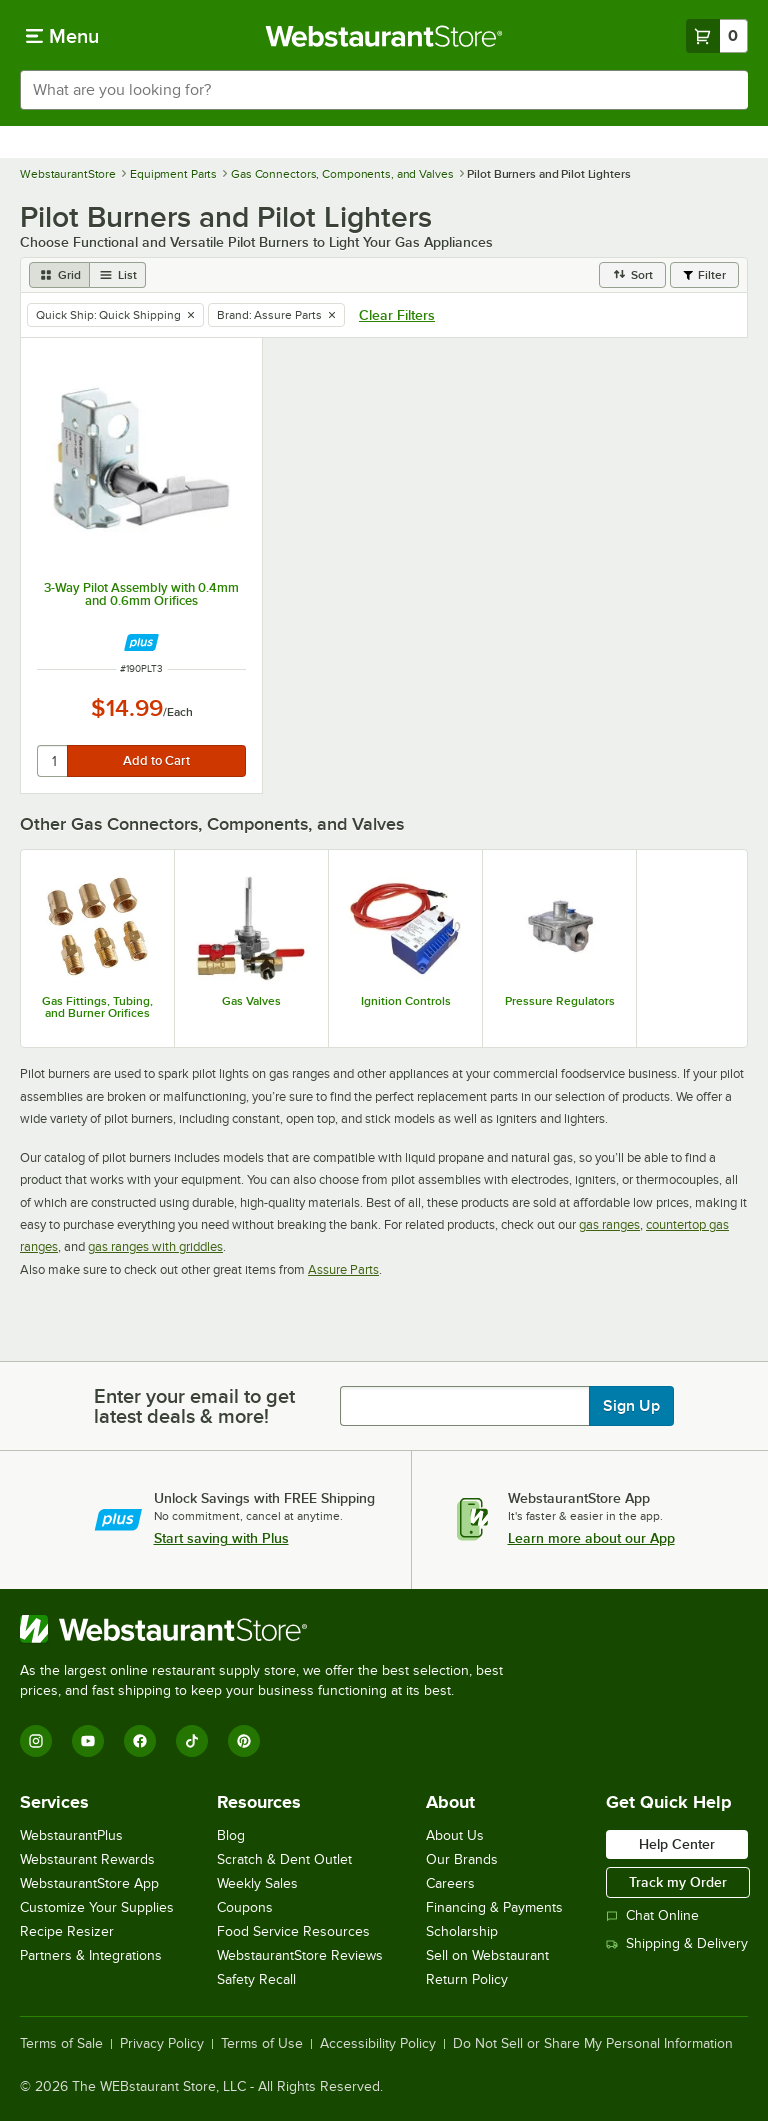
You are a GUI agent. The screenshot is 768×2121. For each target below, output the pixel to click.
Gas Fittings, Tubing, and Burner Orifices (97, 1007)
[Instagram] (36, 1741)
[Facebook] (140, 1741)
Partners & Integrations (91, 1955)
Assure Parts (343, 1269)
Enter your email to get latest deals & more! (194, 1406)
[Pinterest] (244, 1741)
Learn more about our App (591, 1538)
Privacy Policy (162, 2044)
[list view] (118, 275)
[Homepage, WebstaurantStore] (384, 36)
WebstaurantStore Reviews (300, 1955)
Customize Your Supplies (97, 1907)
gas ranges (609, 1224)
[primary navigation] (62, 36)
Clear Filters (397, 315)
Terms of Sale (61, 2044)
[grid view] (59, 275)
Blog (231, 1835)
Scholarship (462, 1931)
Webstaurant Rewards (87, 1859)
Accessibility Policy (378, 2044)
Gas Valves (251, 1001)
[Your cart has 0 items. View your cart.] (717, 36)
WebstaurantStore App (89, 1883)
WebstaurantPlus (71, 1835)
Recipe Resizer (67, 1931)
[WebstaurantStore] (270, 1629)
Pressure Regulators (560, 1001)
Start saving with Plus (221, 1538)
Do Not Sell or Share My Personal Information (593, 2044)
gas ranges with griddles (155, 1246)
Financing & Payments (494, 1907)
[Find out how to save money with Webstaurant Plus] (141, 642)
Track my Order (678, 1882)
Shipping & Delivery (677, 1943)
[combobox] (384, 90)
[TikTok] (192, 1741)
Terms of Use (262, 2044)
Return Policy (467, 1979)
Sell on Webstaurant (487, 1955)
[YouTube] (88, 1741)
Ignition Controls (406, 1001)
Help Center (677, 1844)
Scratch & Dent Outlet (284, 1859)
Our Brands (462, 1859)
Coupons (245, 1907)
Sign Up (631, 1406)
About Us (455, 1835)
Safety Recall (256, 1979)
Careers (450, 1883)
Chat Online (652, 1915)
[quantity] (53, 761)
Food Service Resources (293, 1931)
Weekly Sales (257, 1883)
